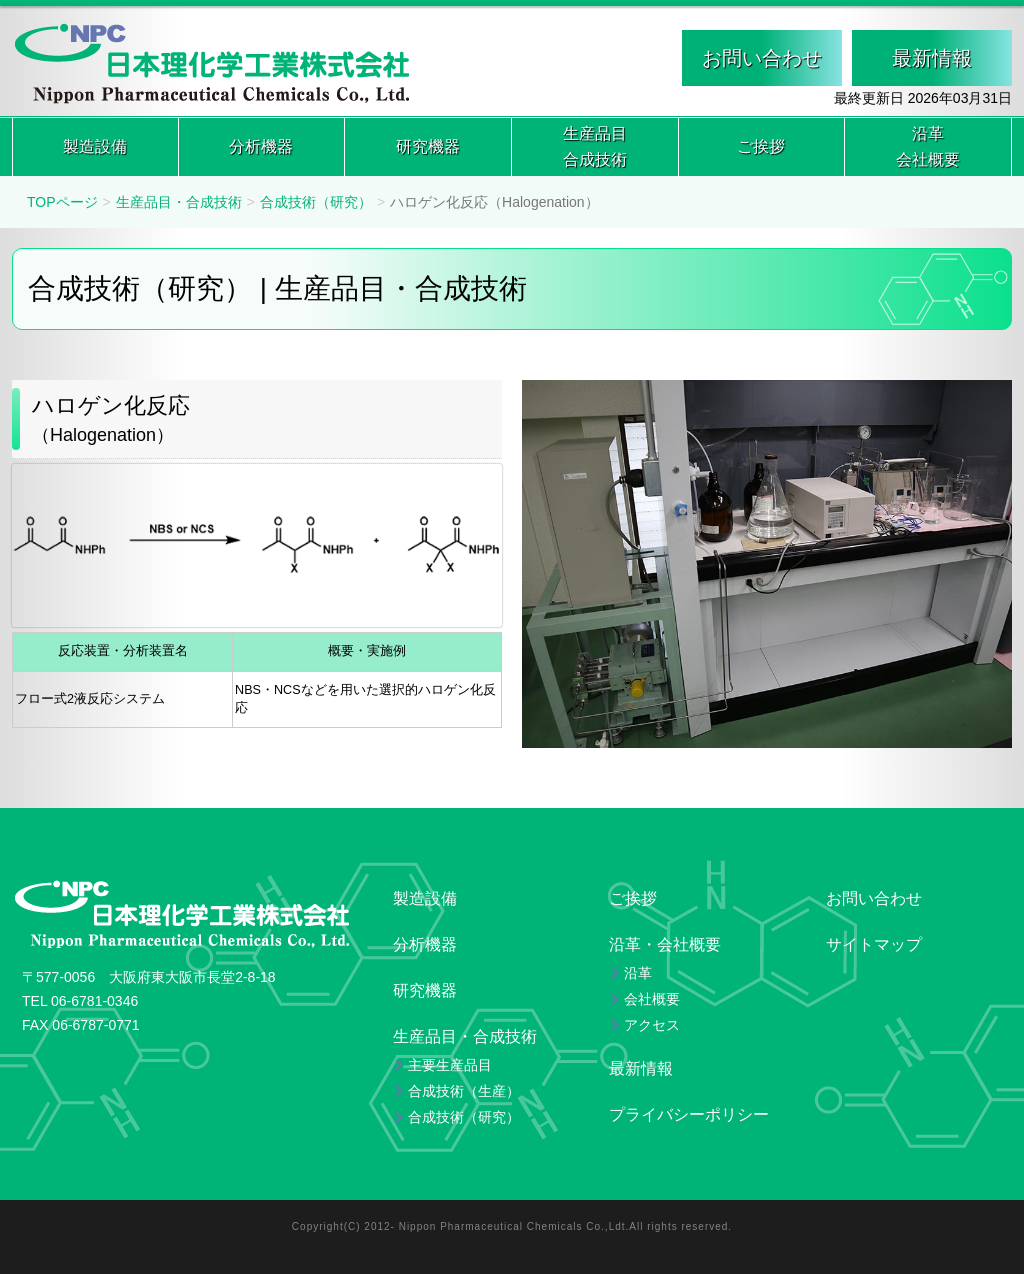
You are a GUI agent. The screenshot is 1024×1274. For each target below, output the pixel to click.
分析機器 (261, 146)
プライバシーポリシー (689, 1114)
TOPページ (62, 202)
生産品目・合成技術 (179, 202)
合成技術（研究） (316, 202)
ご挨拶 (761, 146)
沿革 (928, 149)
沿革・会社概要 (665, 944)
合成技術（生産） (464, 1091)
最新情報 (932, 58)
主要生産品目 (450, 1065)
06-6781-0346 (94, 1001)
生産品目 (595, 149)
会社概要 (652, 999)
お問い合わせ (762, 58)
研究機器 (428, 146)
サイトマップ (874, 944)
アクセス (652, 1025)
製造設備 (95, 146)
